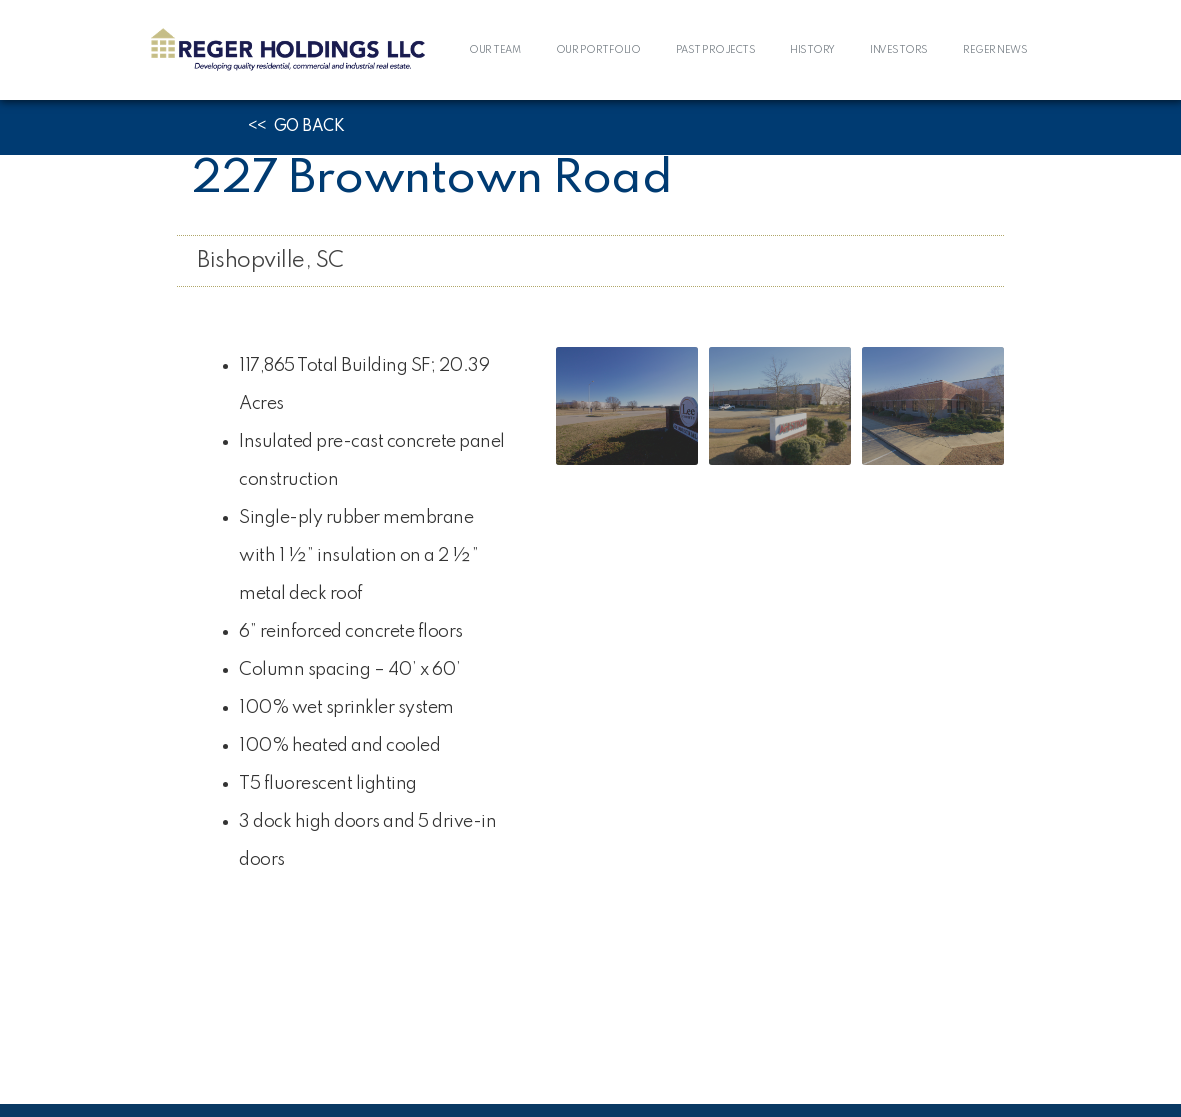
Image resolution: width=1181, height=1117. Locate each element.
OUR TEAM (494, 50)
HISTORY (812, 50)
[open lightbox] (627, 406)
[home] (288, 50)
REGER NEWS (995, 50)
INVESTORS (899, 50)
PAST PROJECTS (716, 50)
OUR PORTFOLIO (598, 50)
